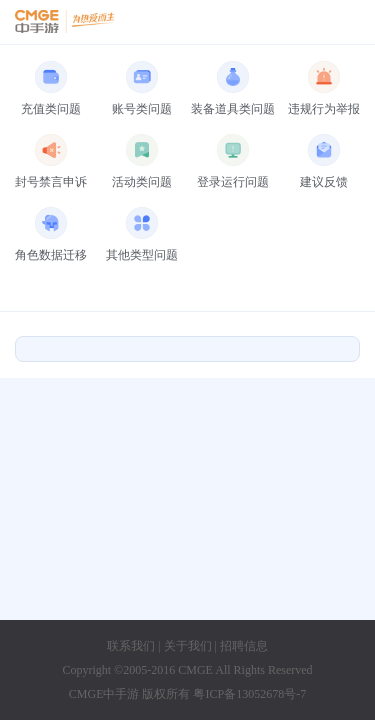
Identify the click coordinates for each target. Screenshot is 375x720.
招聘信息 (244, 646)
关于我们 (188, 646)
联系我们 (131, 646)
